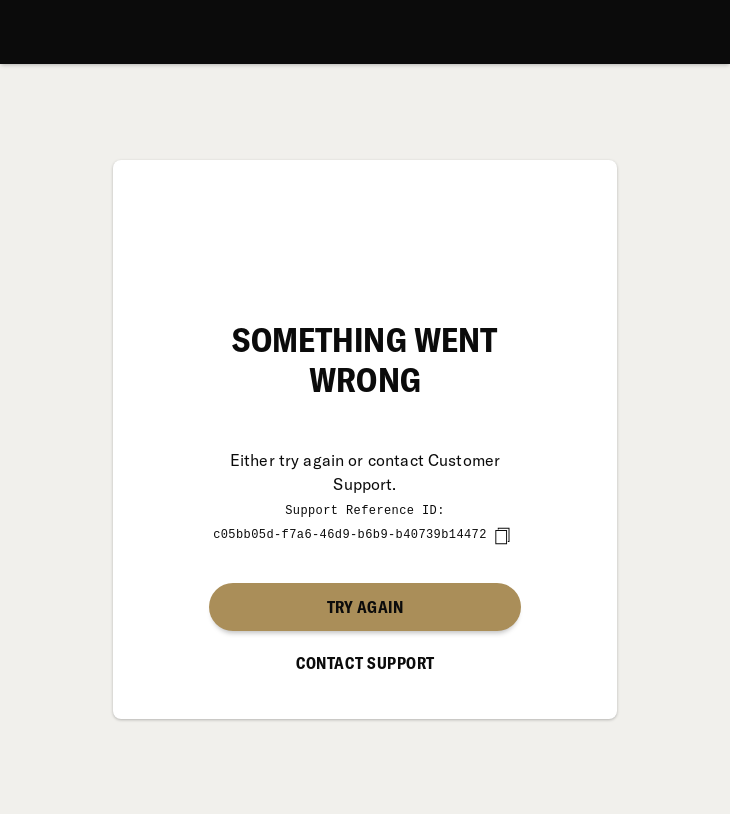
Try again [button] (365, 606)
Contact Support (365, 662)
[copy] (502, 535)
